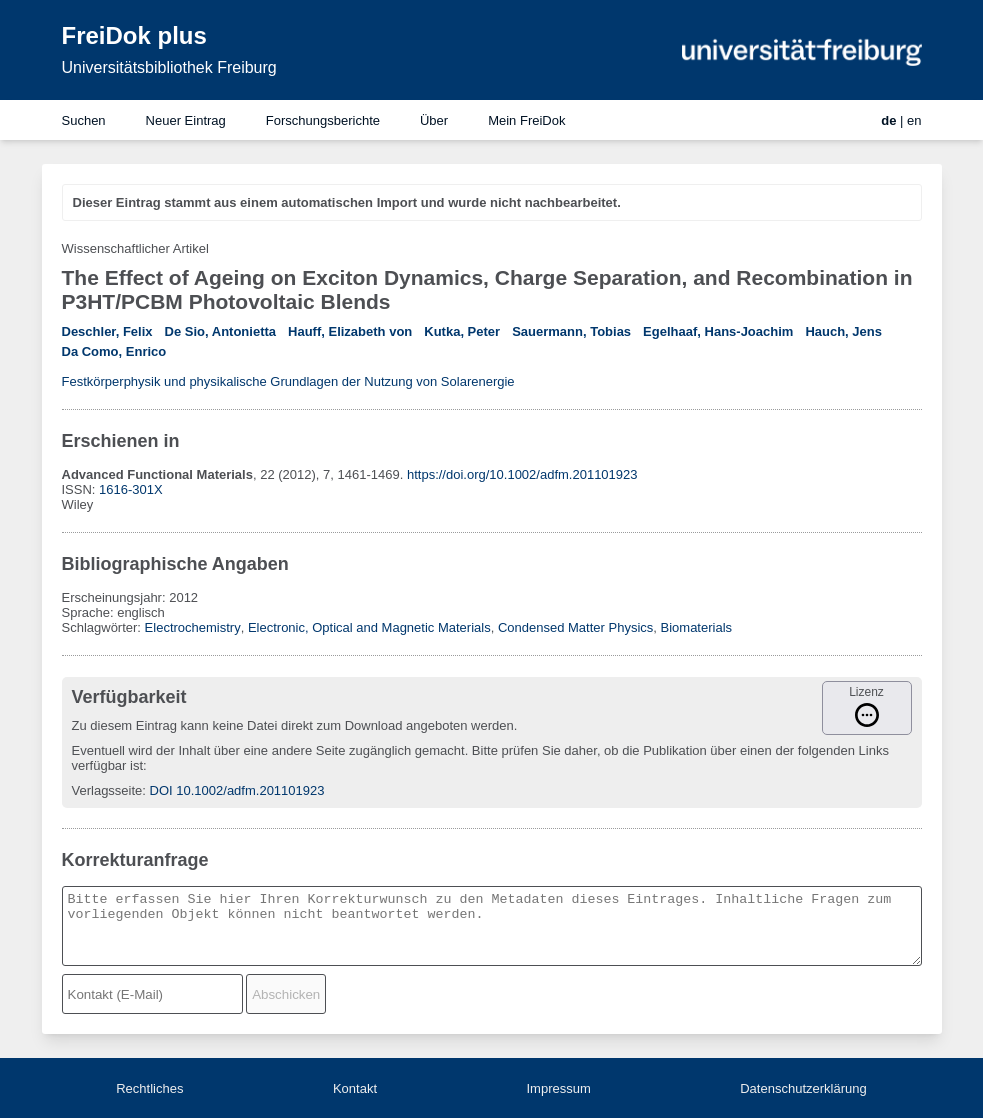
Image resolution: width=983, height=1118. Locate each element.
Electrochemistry (193, 627)
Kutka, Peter (462, 331)
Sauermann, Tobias (571, 331)
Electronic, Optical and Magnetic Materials (369, 627)
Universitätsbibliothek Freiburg (169, 67)
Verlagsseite (107, 790)
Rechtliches (149, 1088)
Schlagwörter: (103, 627)
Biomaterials (697, 627)
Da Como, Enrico (114, 351)
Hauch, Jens (843, 331)
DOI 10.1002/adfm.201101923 (237, 790)
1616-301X (131, 489)
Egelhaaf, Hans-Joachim (718, 331)
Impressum (558, 1088)
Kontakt (355, 1088)
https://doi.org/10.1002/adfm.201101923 (522, 474)
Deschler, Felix (107, 331)
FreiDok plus (134, 35)
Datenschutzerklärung (803, 1088)
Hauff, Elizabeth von (350, 331)
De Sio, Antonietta (220, 331)
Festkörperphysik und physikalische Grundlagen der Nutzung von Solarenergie (288, 381)
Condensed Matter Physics (575, 627)
